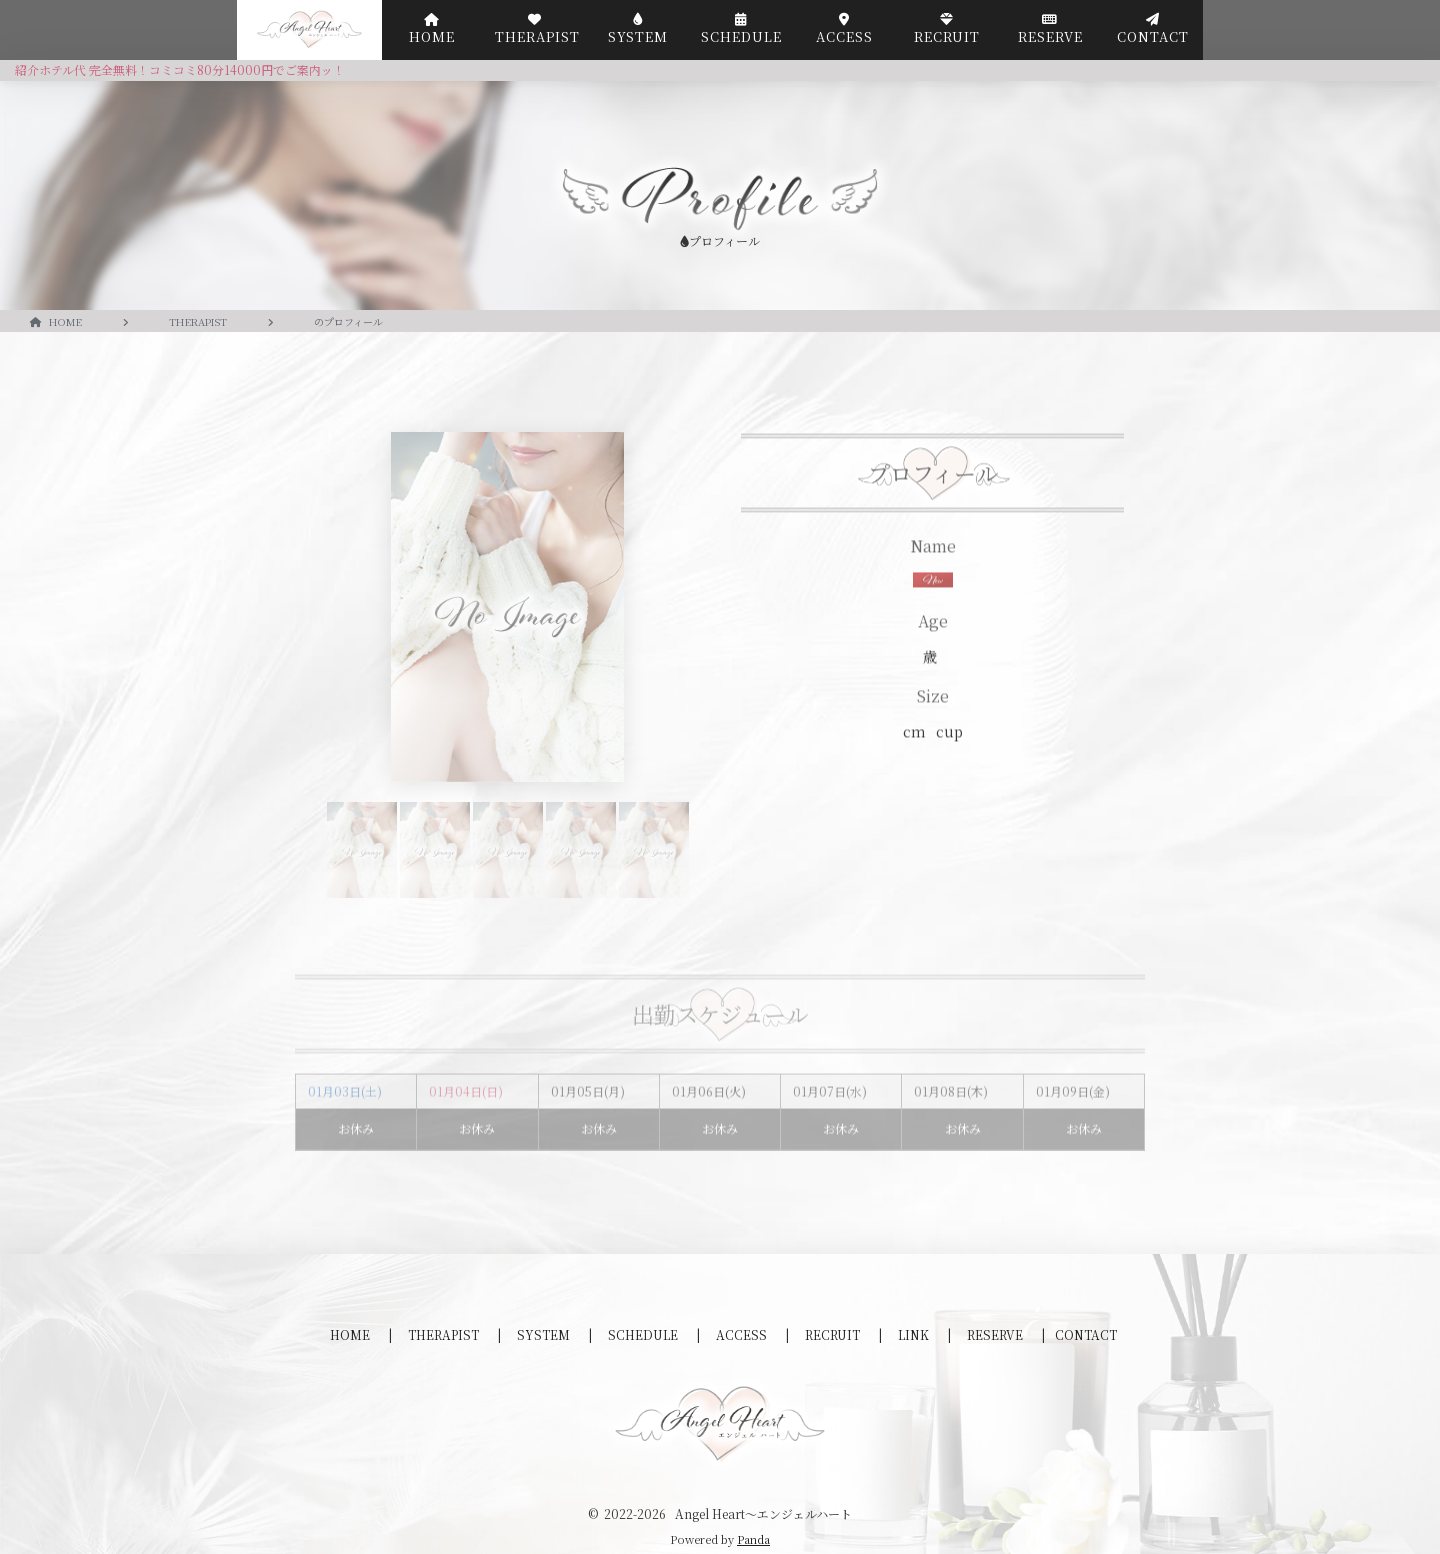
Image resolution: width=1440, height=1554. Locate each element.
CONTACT (1086, 1334)
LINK (915, 1334)
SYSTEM (545, 1334)
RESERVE (996, 1334)
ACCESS (743, 1334)
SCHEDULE (644, 1334)
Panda (753, 1539)
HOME (351, 1334)
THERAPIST (445, 1334)
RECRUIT (834, 1334)
